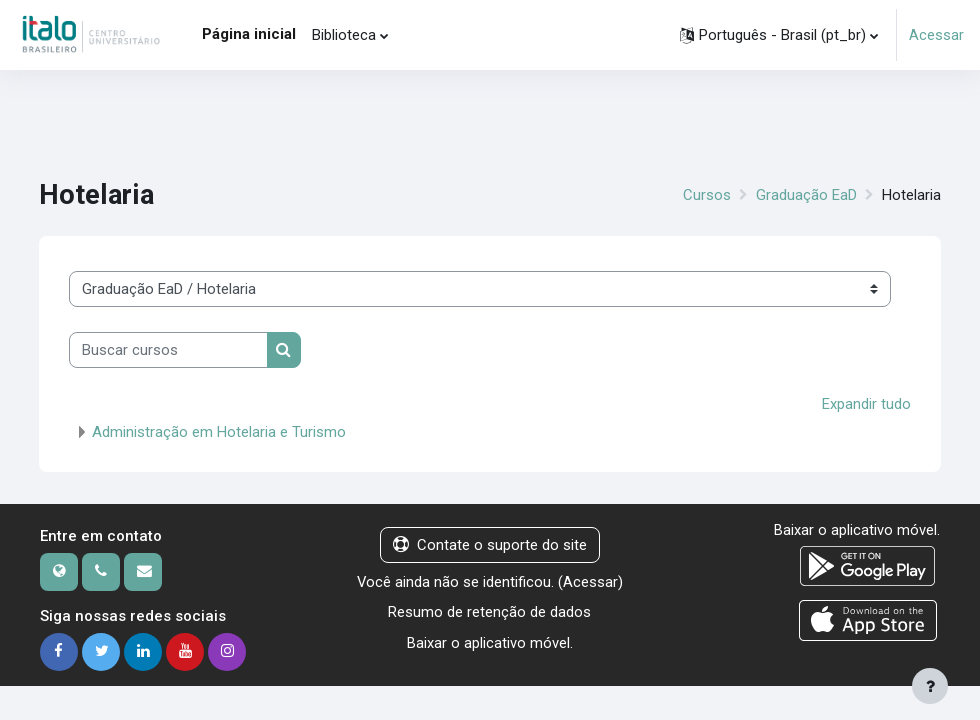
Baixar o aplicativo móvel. (490, 643)
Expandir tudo (866, 404)
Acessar (936, 35)
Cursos (707, 195)
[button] (779, 35)
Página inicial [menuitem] (249, 34)
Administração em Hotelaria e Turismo (219, 432)
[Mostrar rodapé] (930, 686)
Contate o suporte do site (490, 545)
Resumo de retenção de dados (489, 612)
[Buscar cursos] (168, 350)
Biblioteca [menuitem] (344, 35)
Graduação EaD (806, 195)
